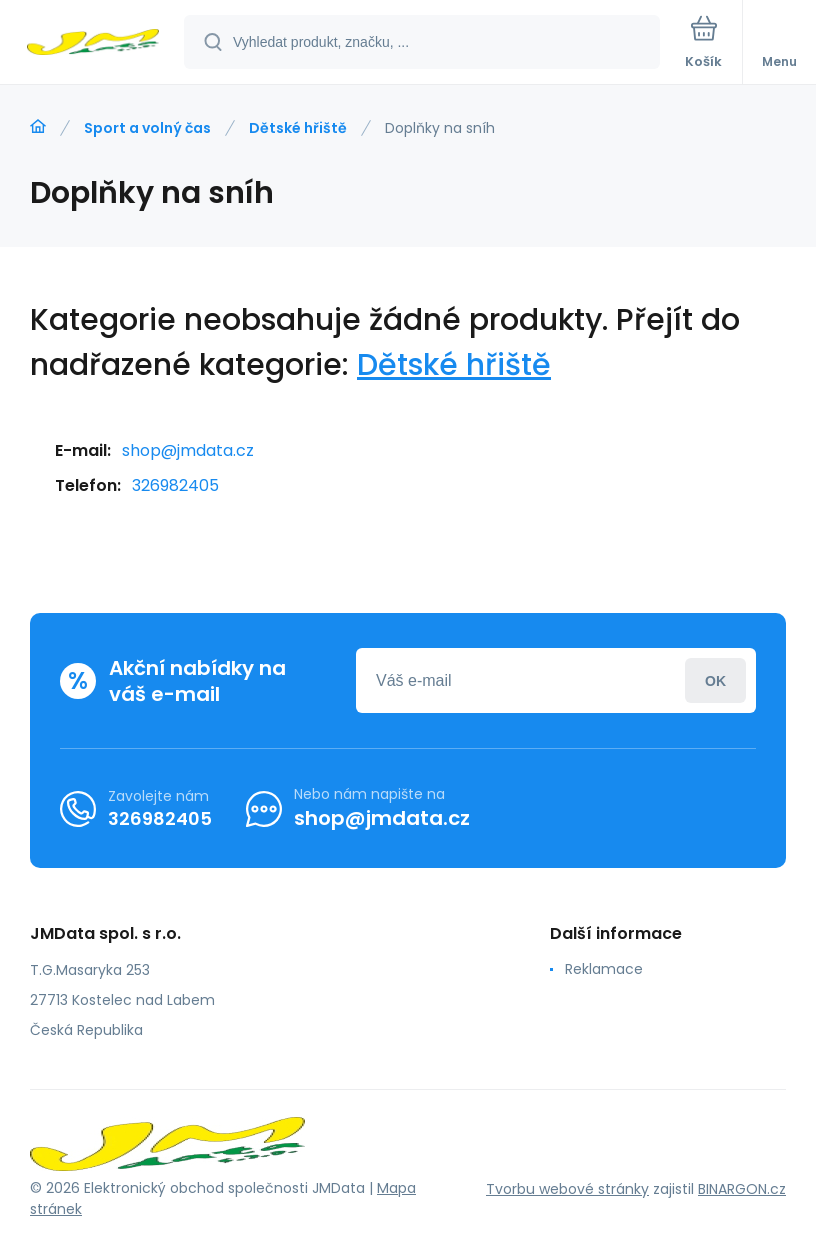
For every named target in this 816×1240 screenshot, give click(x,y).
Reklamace (604, 969)
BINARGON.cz (742, 1189)
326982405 (175, 485)
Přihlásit (715, 680)
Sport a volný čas (147, 128)
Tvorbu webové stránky (567, 1189)
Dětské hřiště (298, 128)
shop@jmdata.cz (188, 450)
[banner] (93, 43)
